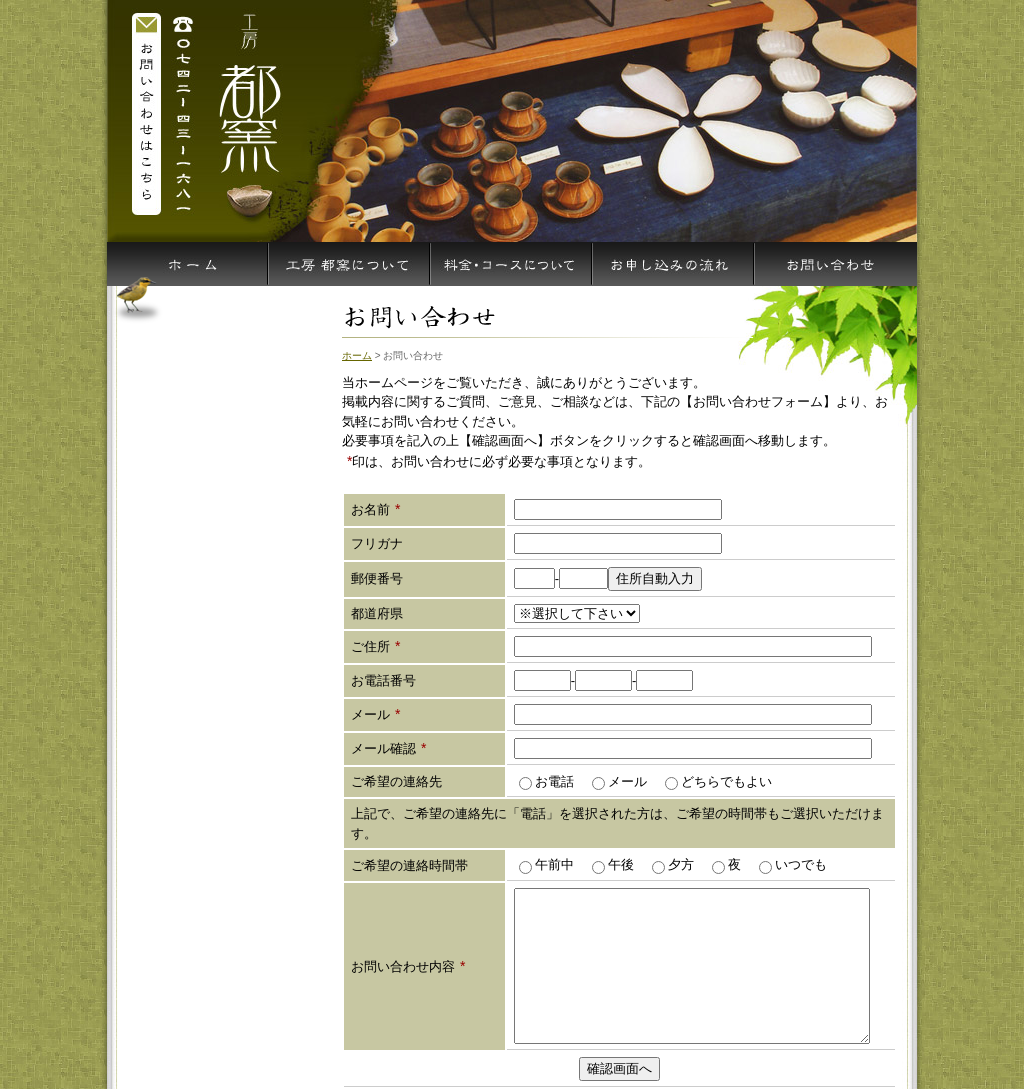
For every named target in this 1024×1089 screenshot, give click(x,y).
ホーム (357, 355)
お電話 (553, 781)
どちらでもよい (725, 781)
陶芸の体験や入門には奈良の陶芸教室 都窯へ (247, 112)
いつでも (799, 864)
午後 (619, 864)
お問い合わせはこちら (147, 112)
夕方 (679, 864)
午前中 (553, 864)
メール (626, 781)
